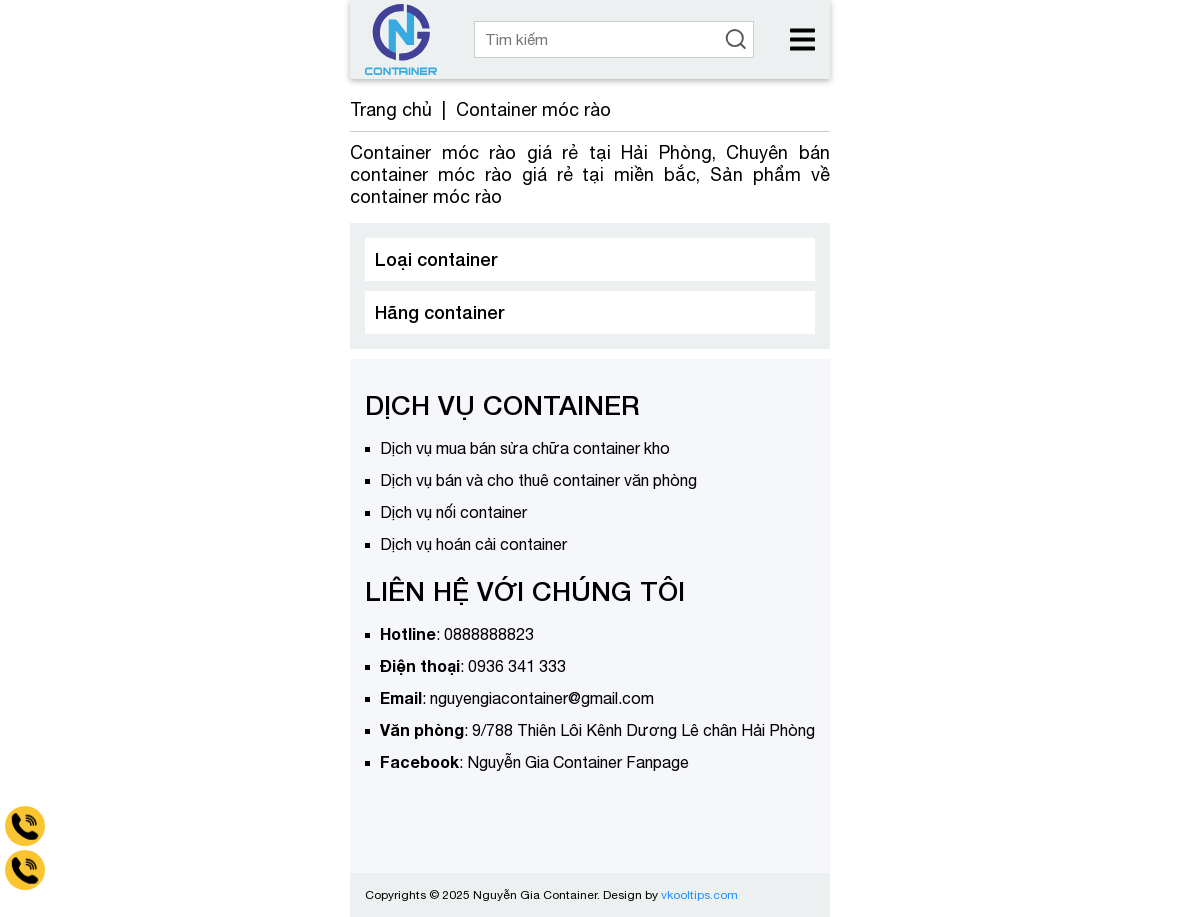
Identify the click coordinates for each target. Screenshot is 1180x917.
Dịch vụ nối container (453, 512)
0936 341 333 (517, 666)
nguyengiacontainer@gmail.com (542, 698)
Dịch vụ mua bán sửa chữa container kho (525, 448)
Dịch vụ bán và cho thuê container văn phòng (538, 480)
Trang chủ (391, 109)
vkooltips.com (699, 895)
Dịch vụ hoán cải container (473, 544)
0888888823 (489, 634)
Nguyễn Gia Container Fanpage (578, 762)
